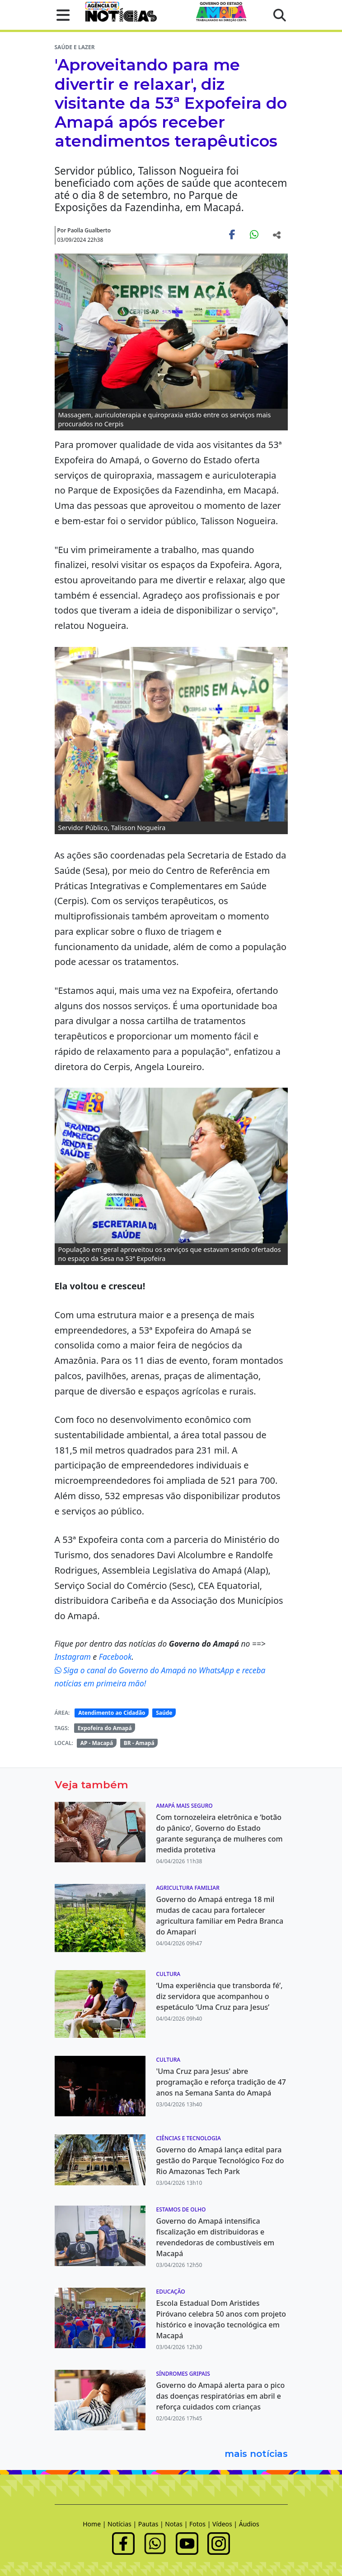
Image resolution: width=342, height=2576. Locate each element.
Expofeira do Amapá (105, 1728)
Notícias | (123, 2524)
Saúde (164, 1713)
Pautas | (151, 2524)
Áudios (249, 2524)
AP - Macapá (96, 1743)
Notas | (177, 2524)
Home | (95, 2524)
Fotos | (200, 2524)
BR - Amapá (139, 1743)
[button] (60, 15)
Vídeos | (225, 2524)
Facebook (115, 1656)
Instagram (74, 1656)
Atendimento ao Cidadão (111, 1713)
